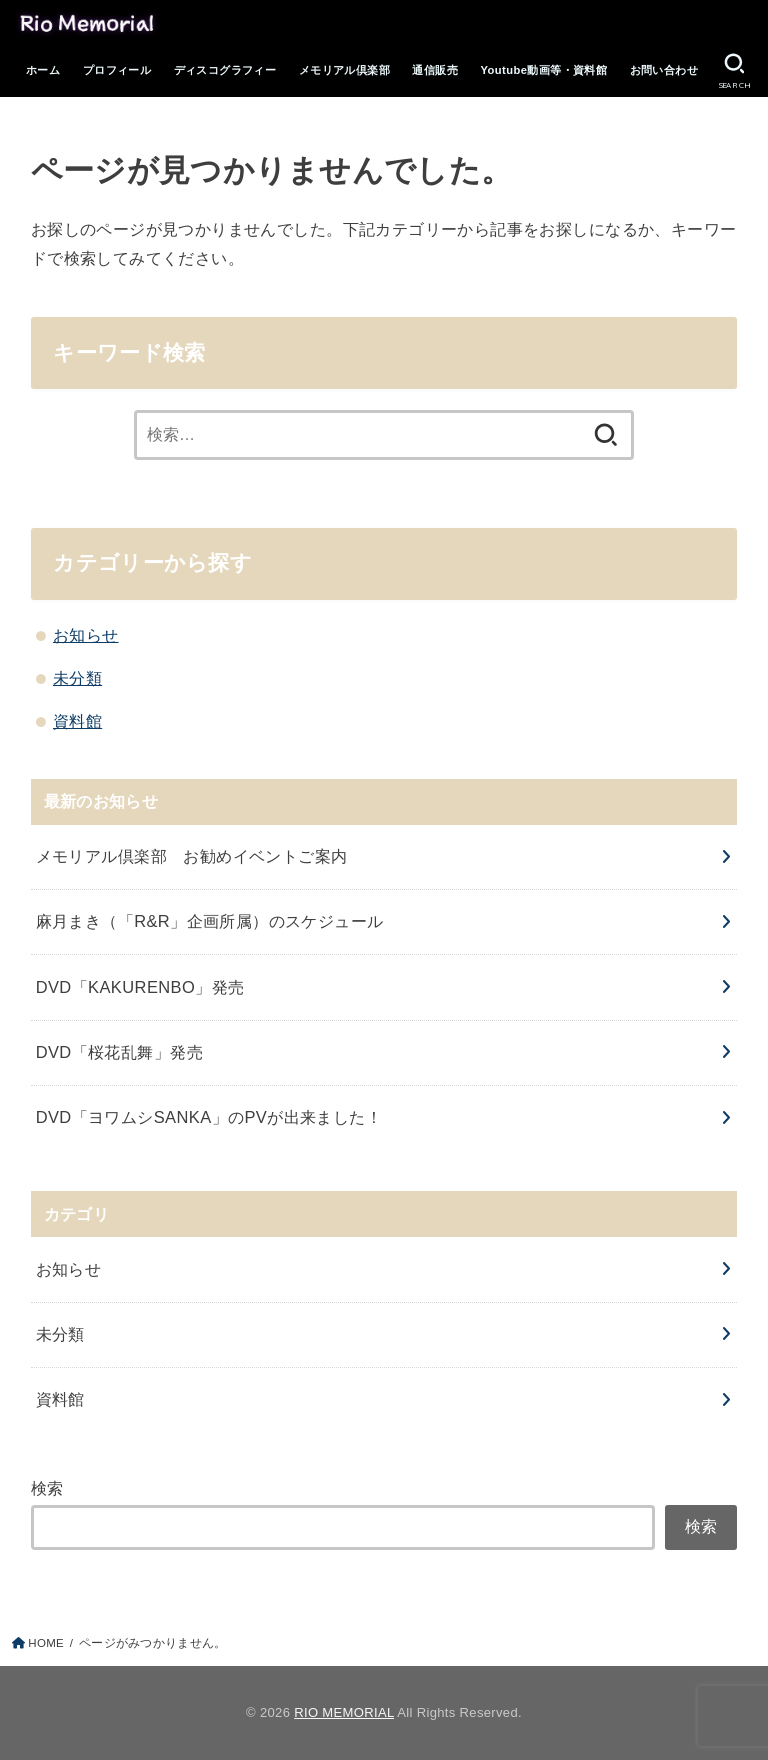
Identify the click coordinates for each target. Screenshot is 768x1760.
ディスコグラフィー (225, 70)
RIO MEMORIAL (344, 1712)
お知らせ (86, 635)
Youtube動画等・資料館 (543, 70)
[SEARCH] (733, 71)
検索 (47, 1488)
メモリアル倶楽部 (344, 70)
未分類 (77, 678)
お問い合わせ (664, 70)
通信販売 (435, 70)
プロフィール (117, 70)
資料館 (77, 721)
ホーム (43, 70)
